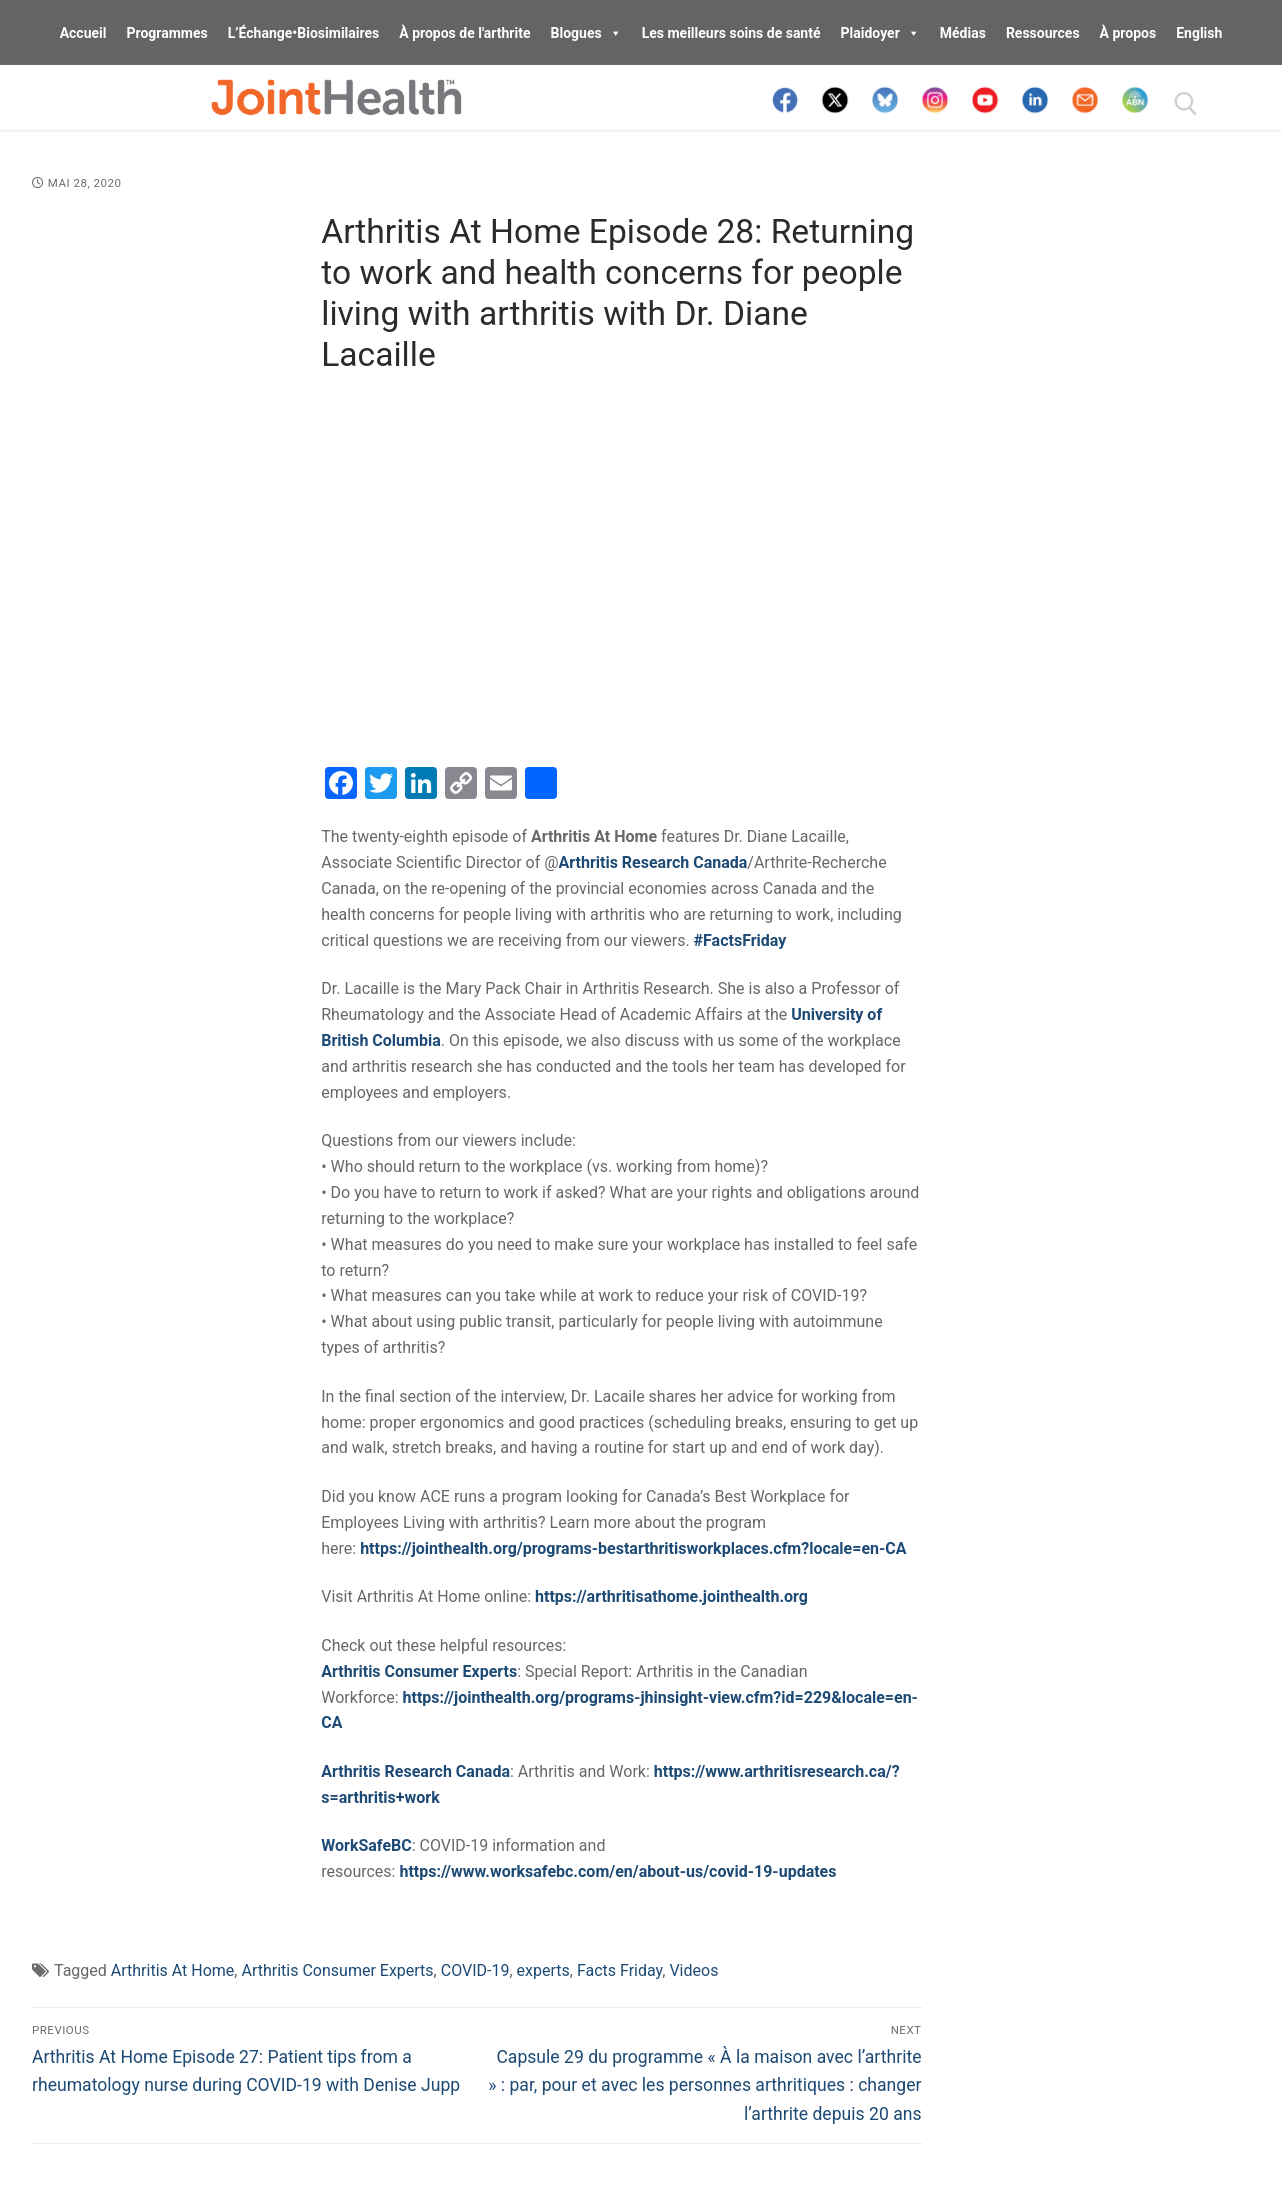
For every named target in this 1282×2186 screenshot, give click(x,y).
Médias (963, 33)
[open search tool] (1186, 104)
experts (543, 1970)
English (1199, 33)
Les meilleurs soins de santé (731, 33)
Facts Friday (619, 1970)
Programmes (166, 33)
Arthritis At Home (173, 1970)
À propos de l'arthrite (464, 33)
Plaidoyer (880, 33)
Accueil (83, 33)
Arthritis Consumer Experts (337, 1970)
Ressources (1043, 33)
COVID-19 (475, 1970)
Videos (693, 1970)
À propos (1128, 33)
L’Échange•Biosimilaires (304, 33)
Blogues (586, 33)
